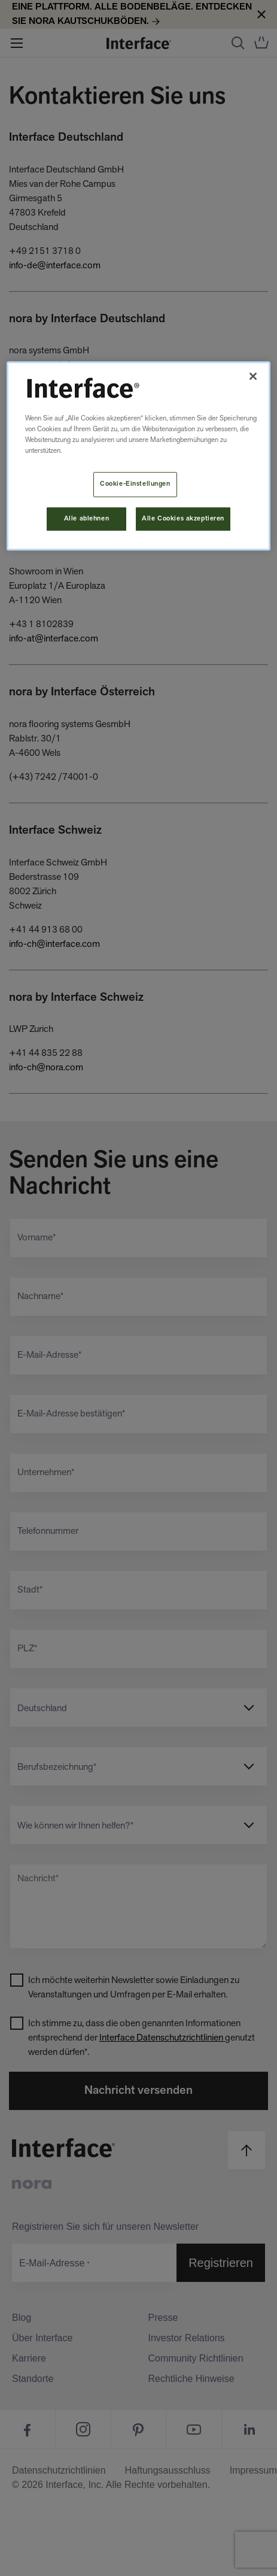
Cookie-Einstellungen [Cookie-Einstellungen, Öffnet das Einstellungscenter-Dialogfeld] (135, 484)
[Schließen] (253, 376)
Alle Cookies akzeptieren (183, 518)
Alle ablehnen (86, 518)
